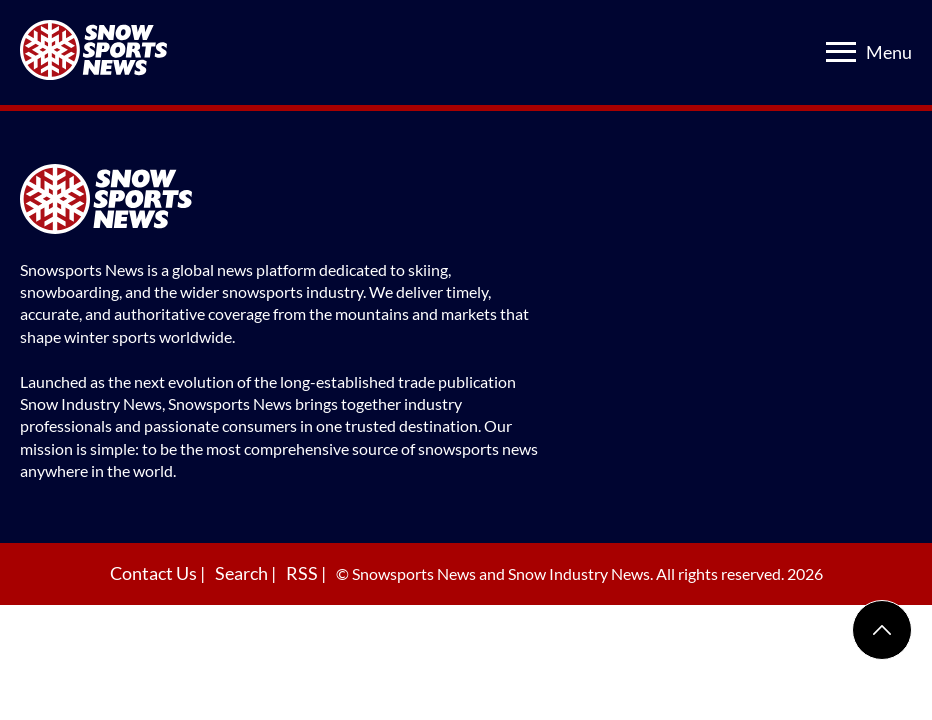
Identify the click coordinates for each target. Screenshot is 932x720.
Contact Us (155, 573)
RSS (303, 573)
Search (243, 573)
